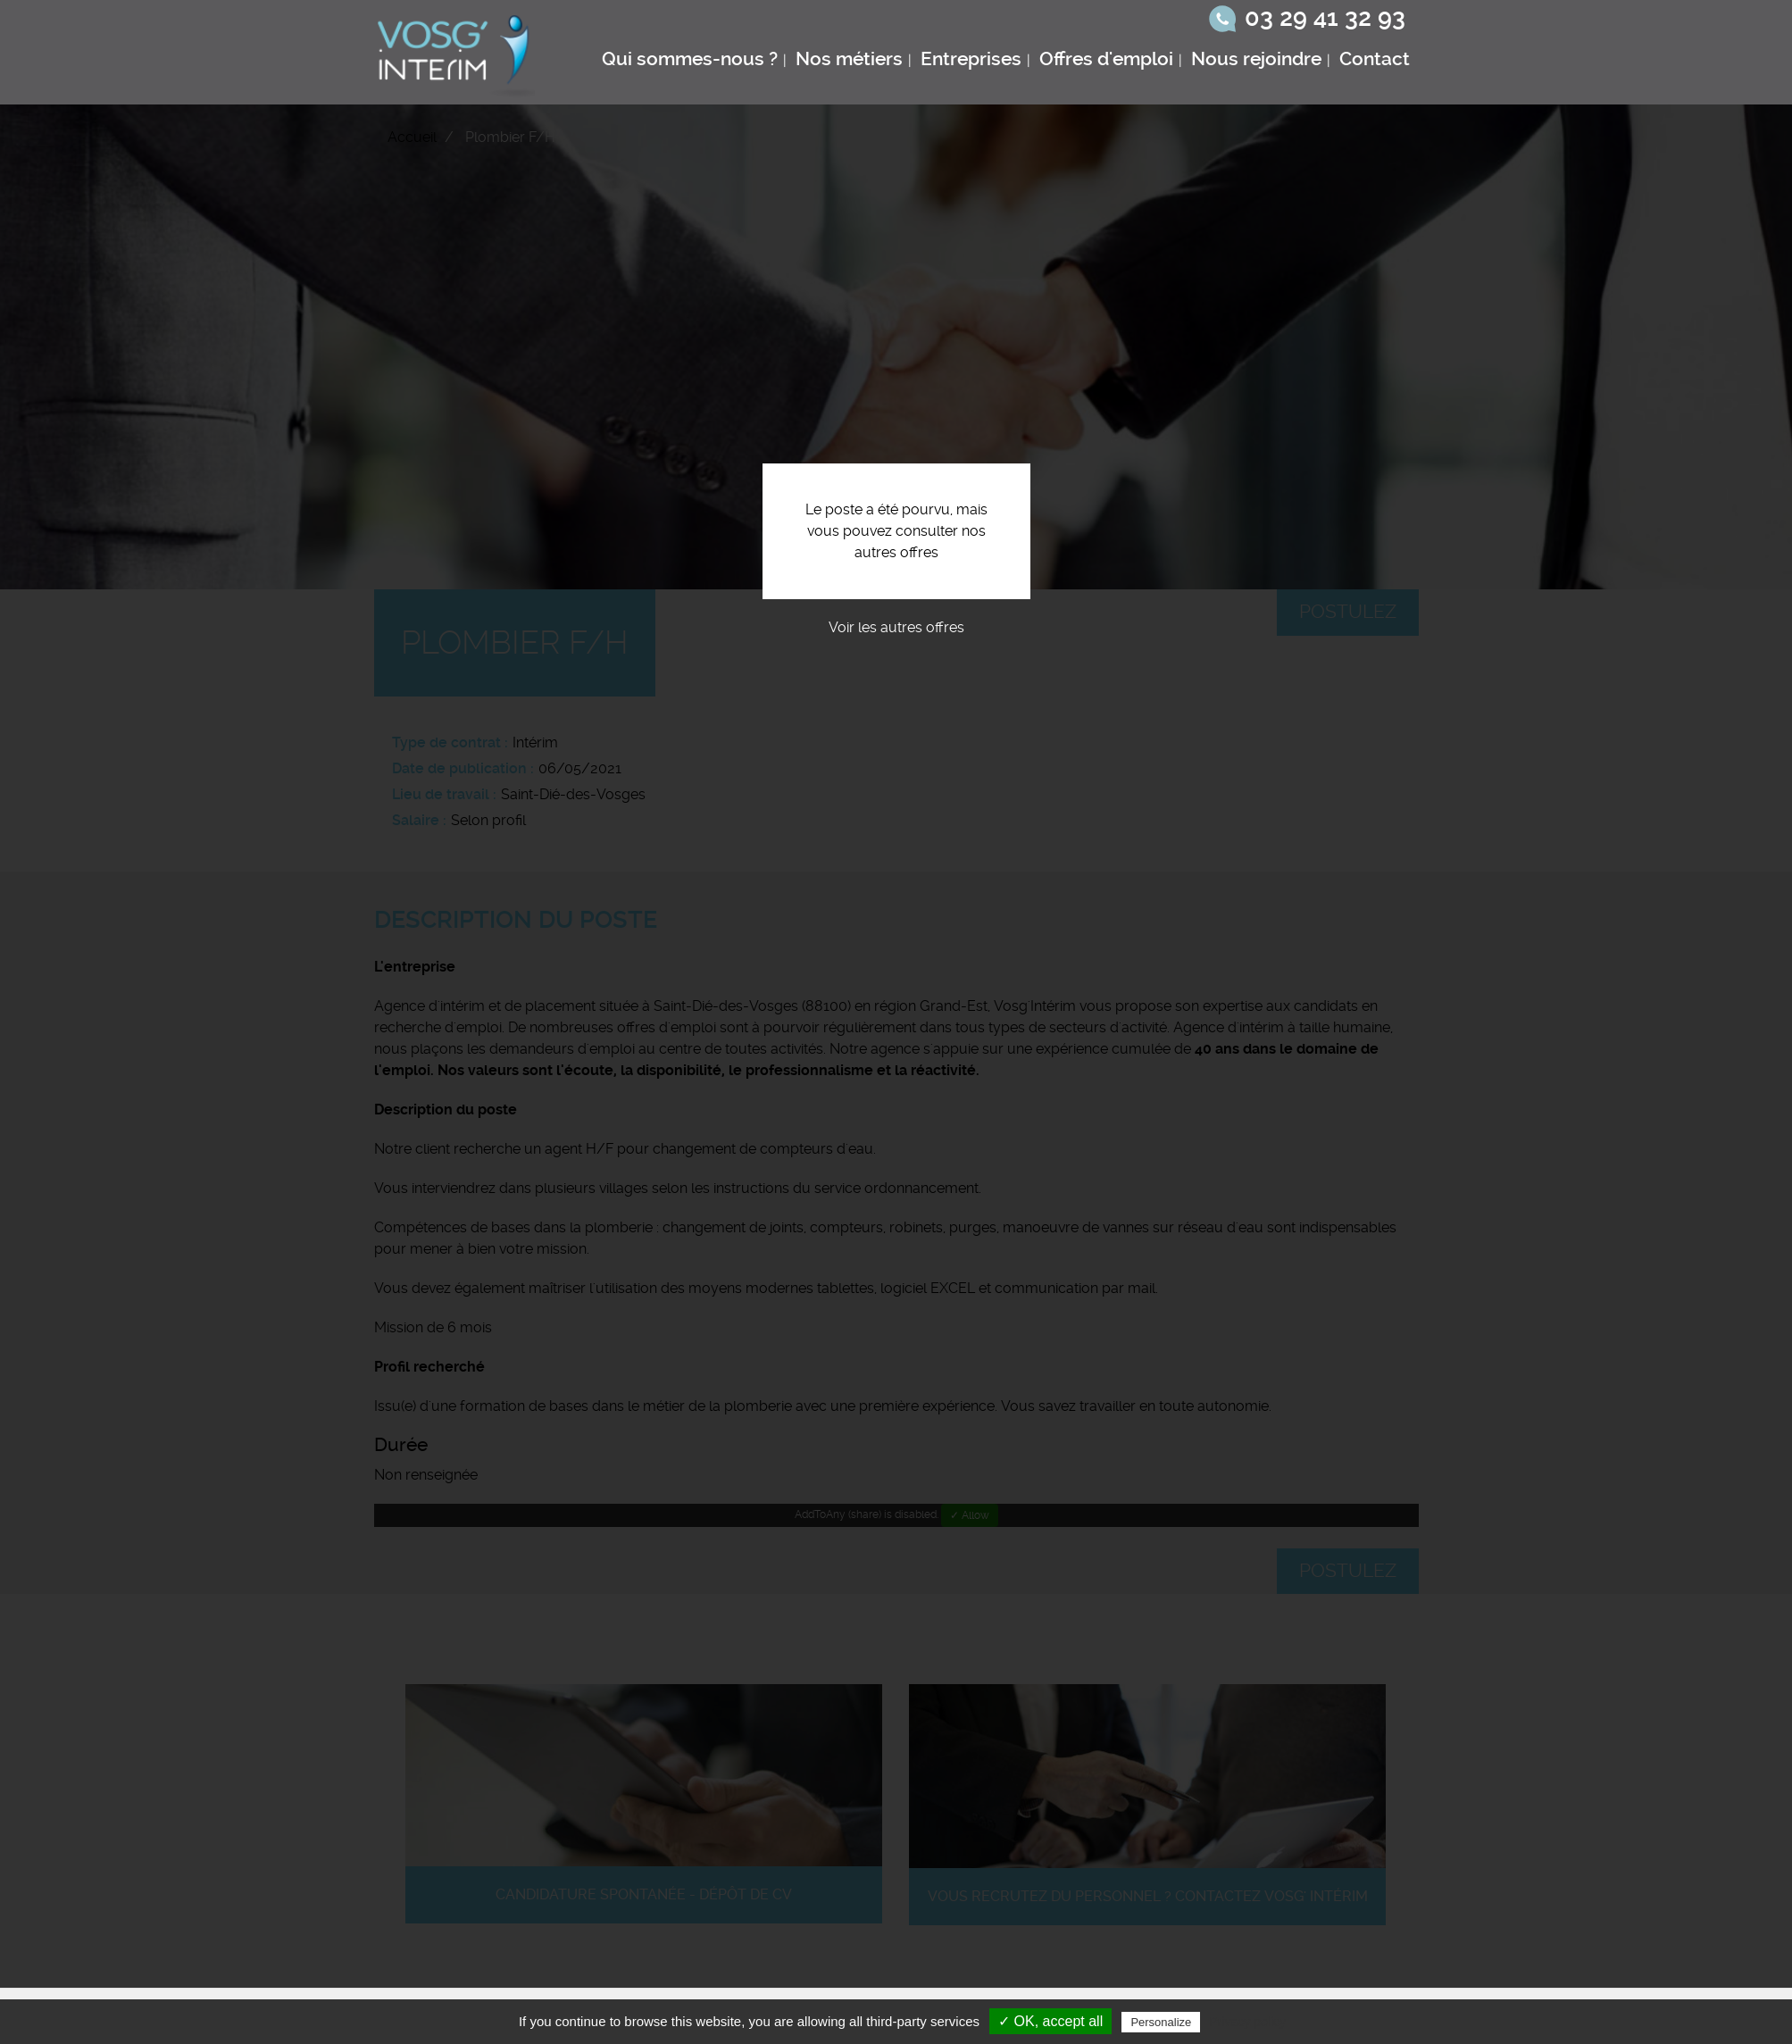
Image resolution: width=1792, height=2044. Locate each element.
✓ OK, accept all (1050, 2021)
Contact (1374, 59)
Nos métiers (849, 59)
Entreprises (971, 59)
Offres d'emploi (1106, 59)
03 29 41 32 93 (1325, 18)
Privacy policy (1247, 2022)
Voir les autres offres (896, 627)
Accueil (412, 137)
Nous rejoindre (1256, 59)
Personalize (1160, 2022)
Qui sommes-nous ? (690, 59)
